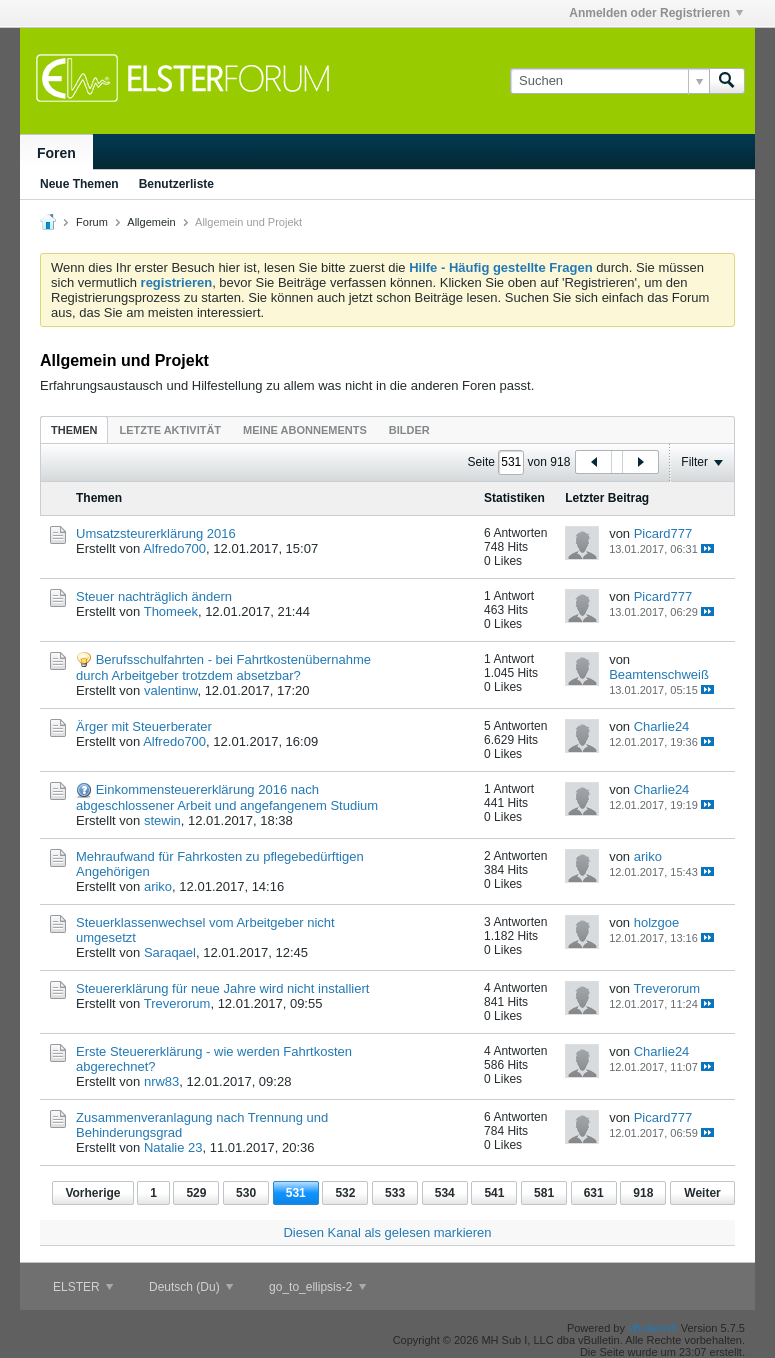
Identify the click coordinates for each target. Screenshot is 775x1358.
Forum (92, 222)
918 (643, 1193)
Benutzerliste (176, 184)
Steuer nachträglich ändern (154, 596)
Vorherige (92, 1193)
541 (494, 1193)
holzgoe (657, 922)
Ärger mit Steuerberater (144, 726)
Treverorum (177, 1003)
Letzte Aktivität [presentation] (170, 430)
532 (345, 1193)
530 (246, 1193)
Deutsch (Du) (191, 1287)
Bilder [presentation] (409, 430)
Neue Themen (79, 184)
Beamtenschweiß (659, 674)
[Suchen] (609, 81)
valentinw (170, 690)
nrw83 (161, 1081)
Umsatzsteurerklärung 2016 (156, 533)
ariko (158, 886)
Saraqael (170, 952)
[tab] (74, 429)
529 (196, 1193)
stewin (162, 820)
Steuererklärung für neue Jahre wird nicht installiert (222, 988)
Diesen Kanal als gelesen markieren (387, 1232)
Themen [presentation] (74, 430)
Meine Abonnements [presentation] (305, 430)
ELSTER (83, 1287)
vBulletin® (653, 1328)
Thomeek (171, 611)
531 (296, 1193)
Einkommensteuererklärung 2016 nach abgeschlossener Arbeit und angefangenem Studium (227, 797)
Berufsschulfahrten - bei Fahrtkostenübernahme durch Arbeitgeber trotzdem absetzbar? (223, 667)
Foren (56, 153)
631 (594, 1193)
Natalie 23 (173, 1147)
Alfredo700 (174, 548)
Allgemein (151, 222)
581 (544, 1193)
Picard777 (663, 533)
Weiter (702, 1193)
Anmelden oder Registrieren (656, 13)
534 (445, 1193)
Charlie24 (662, 726)
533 (395, 1193)
